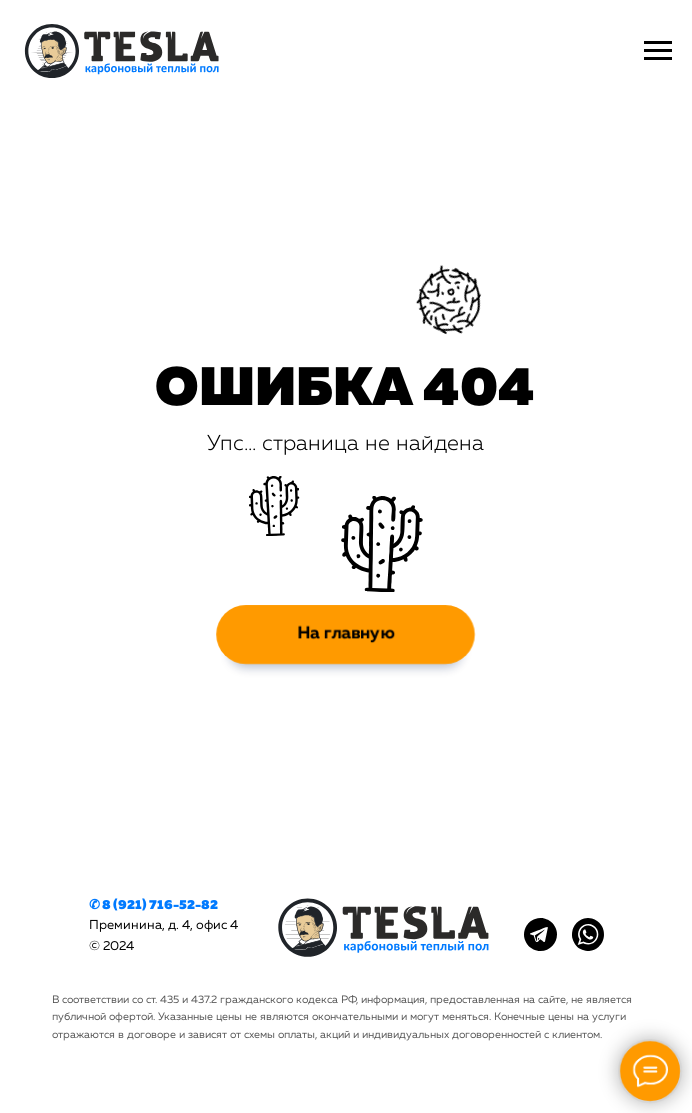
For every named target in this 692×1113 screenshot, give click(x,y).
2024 (118, 946)
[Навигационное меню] (658, 51)
